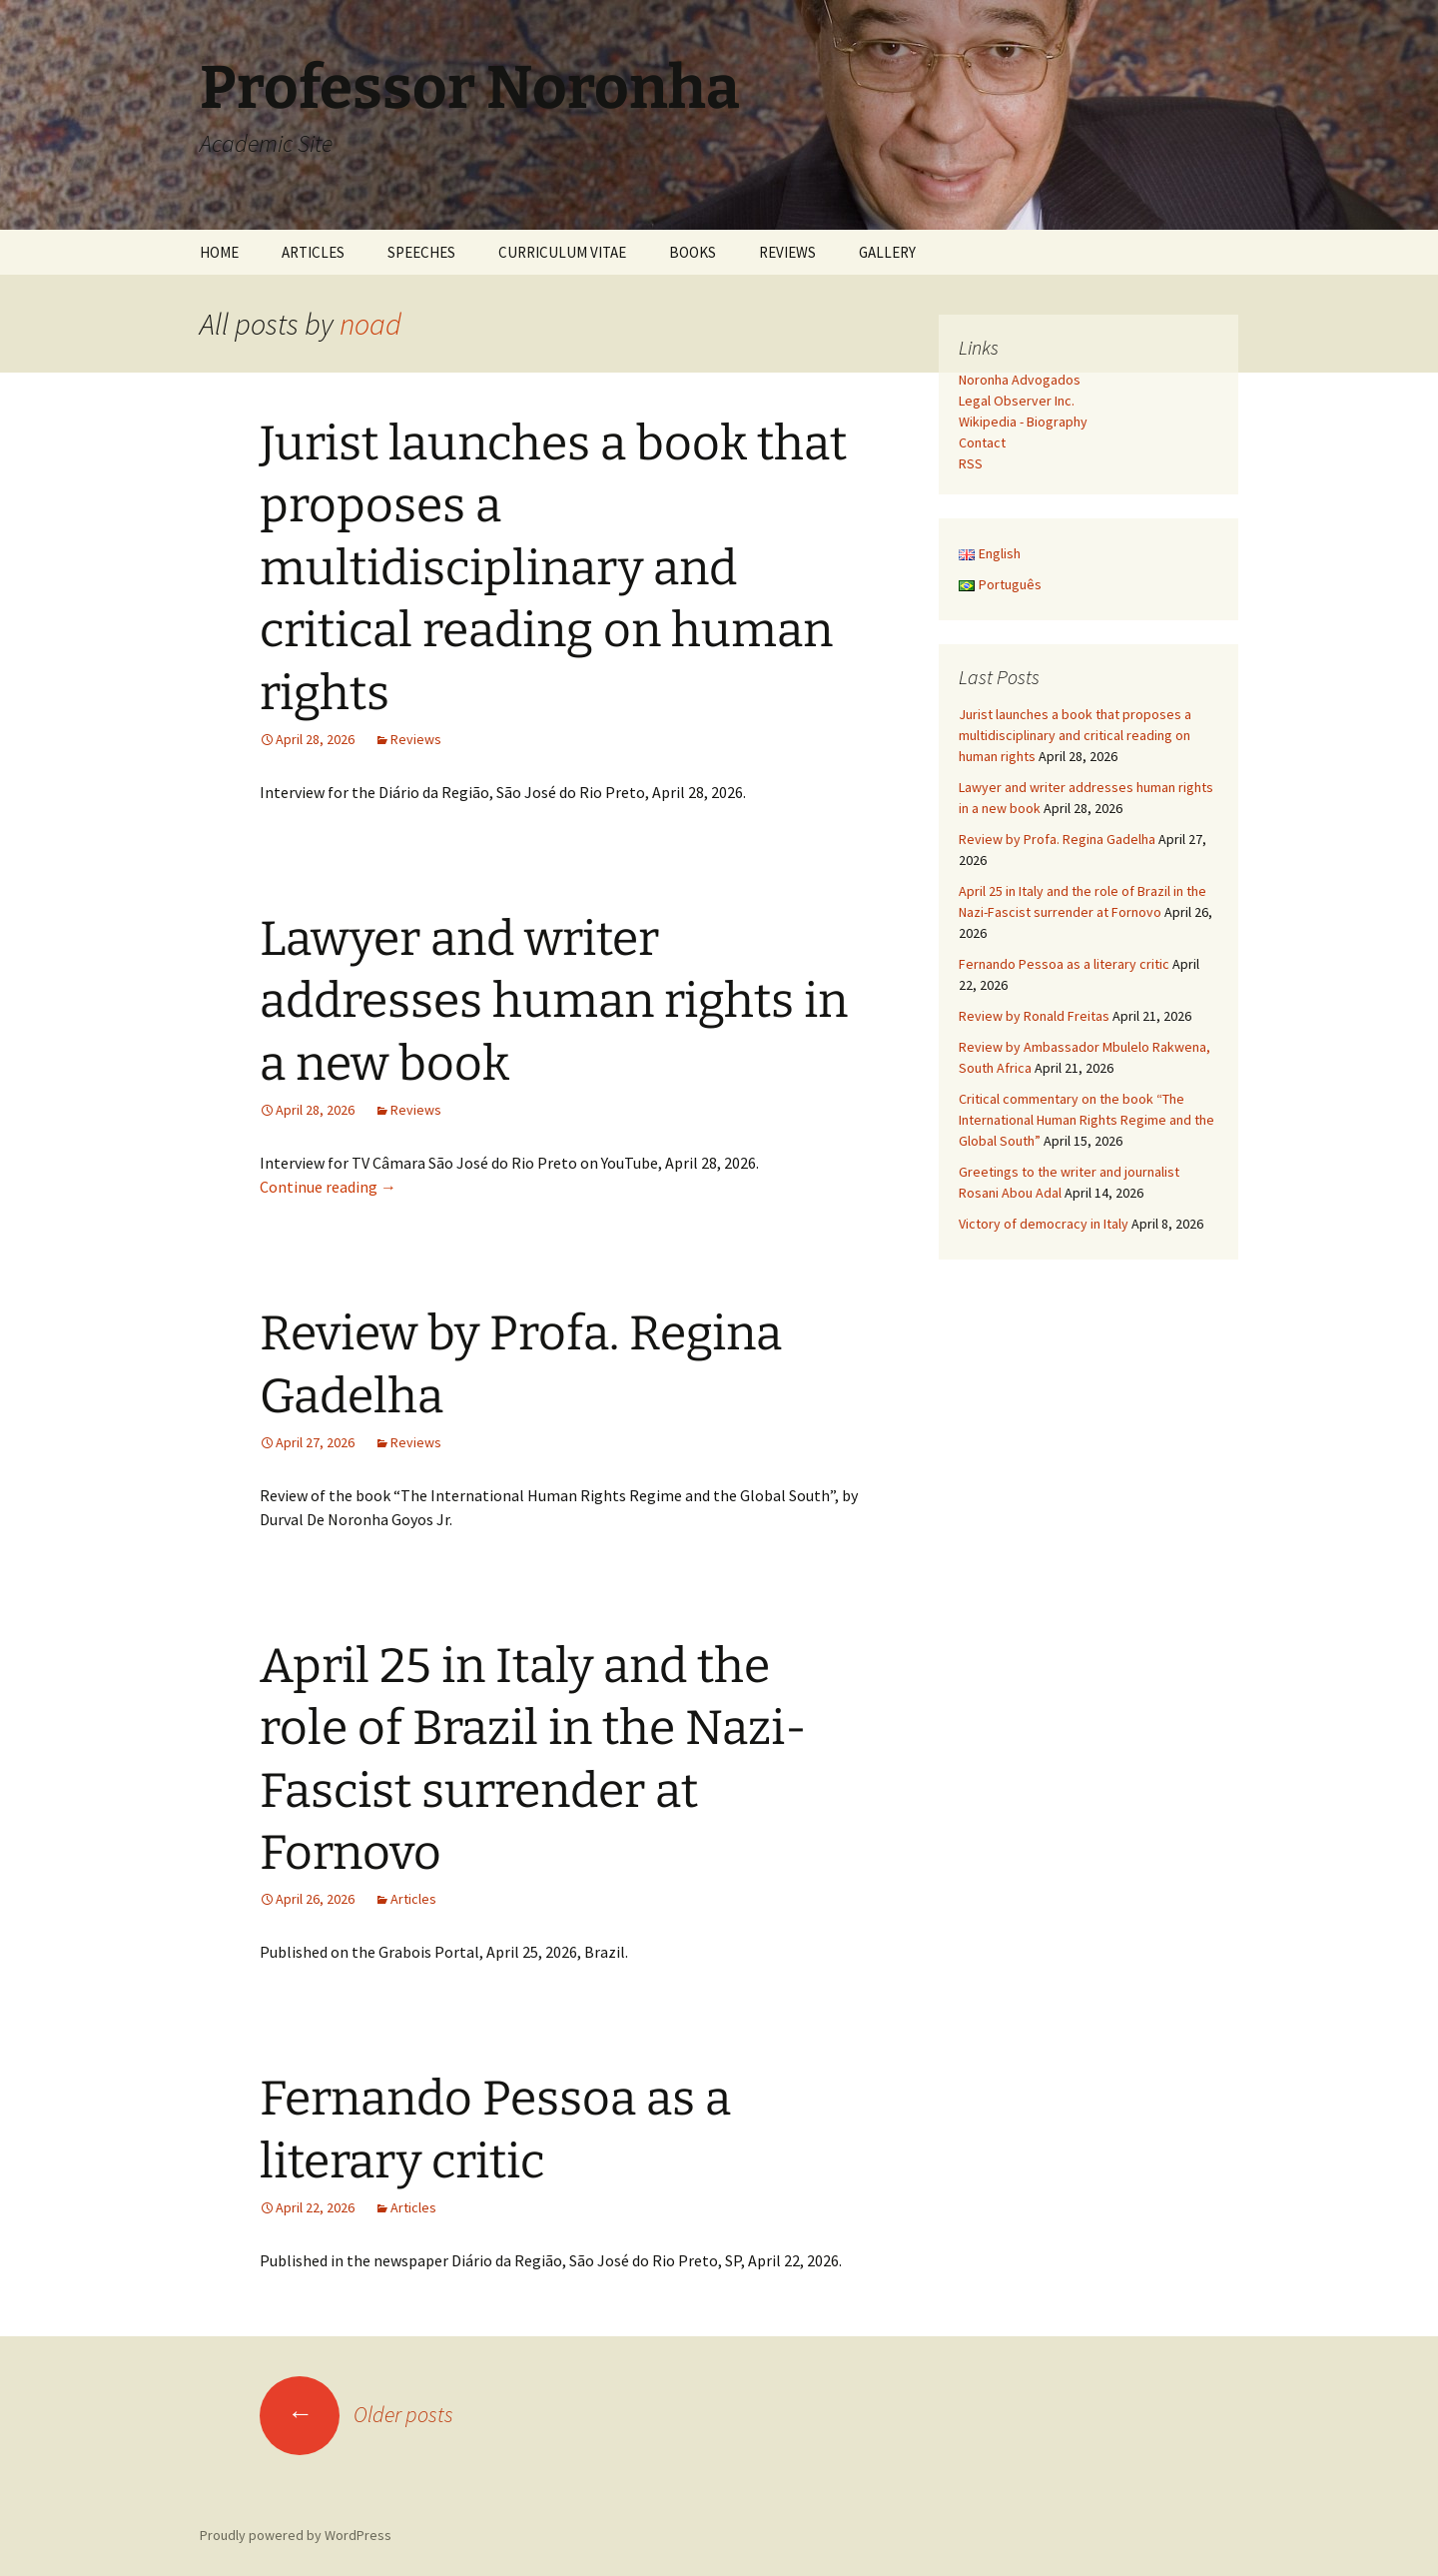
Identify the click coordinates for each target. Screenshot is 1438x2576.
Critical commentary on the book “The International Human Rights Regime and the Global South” (1086, 1120)
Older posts (356, 2414)
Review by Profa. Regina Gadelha (1057, 839)
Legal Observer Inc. (1017, 401)
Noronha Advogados (1019, 380)
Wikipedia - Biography (1023, 421)
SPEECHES (421, 252)
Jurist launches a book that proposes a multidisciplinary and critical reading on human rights (553, 568)
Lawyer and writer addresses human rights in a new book (554, 1001)
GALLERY (887, 252)
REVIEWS (787, 252)
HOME (219, 252)
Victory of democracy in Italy (1043, 1224)
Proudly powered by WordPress (295, 2535)
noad (370, 324)
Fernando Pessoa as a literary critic (1064, 964)
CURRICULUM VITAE (562, 252)
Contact (982, 442)
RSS (971, 463)
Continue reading (328, 1187)
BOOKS (692, 252)
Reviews (415, 739)
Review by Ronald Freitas (1034, 1016)
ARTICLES (313, 252)
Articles (413, 1899)
